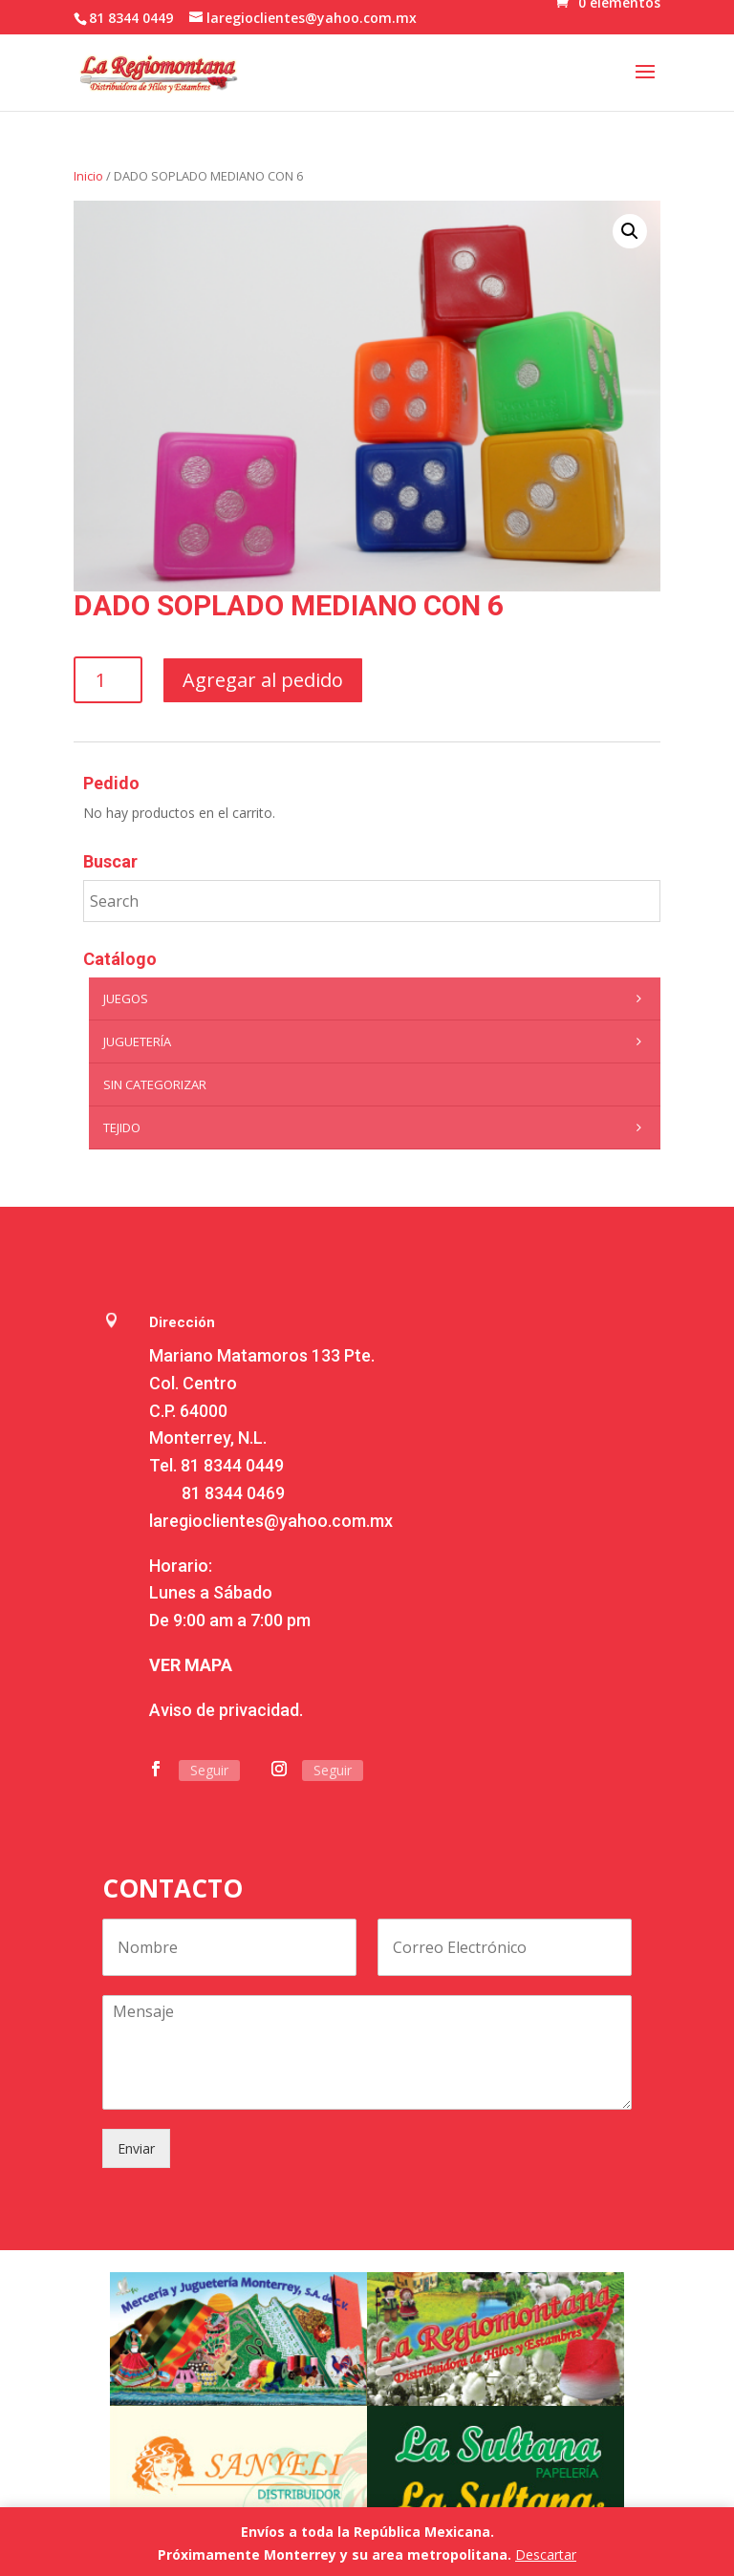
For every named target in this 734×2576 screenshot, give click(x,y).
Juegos (377, 998)
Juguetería (377, 1041)
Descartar (545, 2554)
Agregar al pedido (263, 680)
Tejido (377, 1127)
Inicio (88, 175)
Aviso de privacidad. (226, 1710)
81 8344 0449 (232, 1465)
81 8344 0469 (233, 1493)
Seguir (209, 1770)
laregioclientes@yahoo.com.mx (271, 1521)
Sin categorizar (154, 1084)
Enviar (136, 2148)
